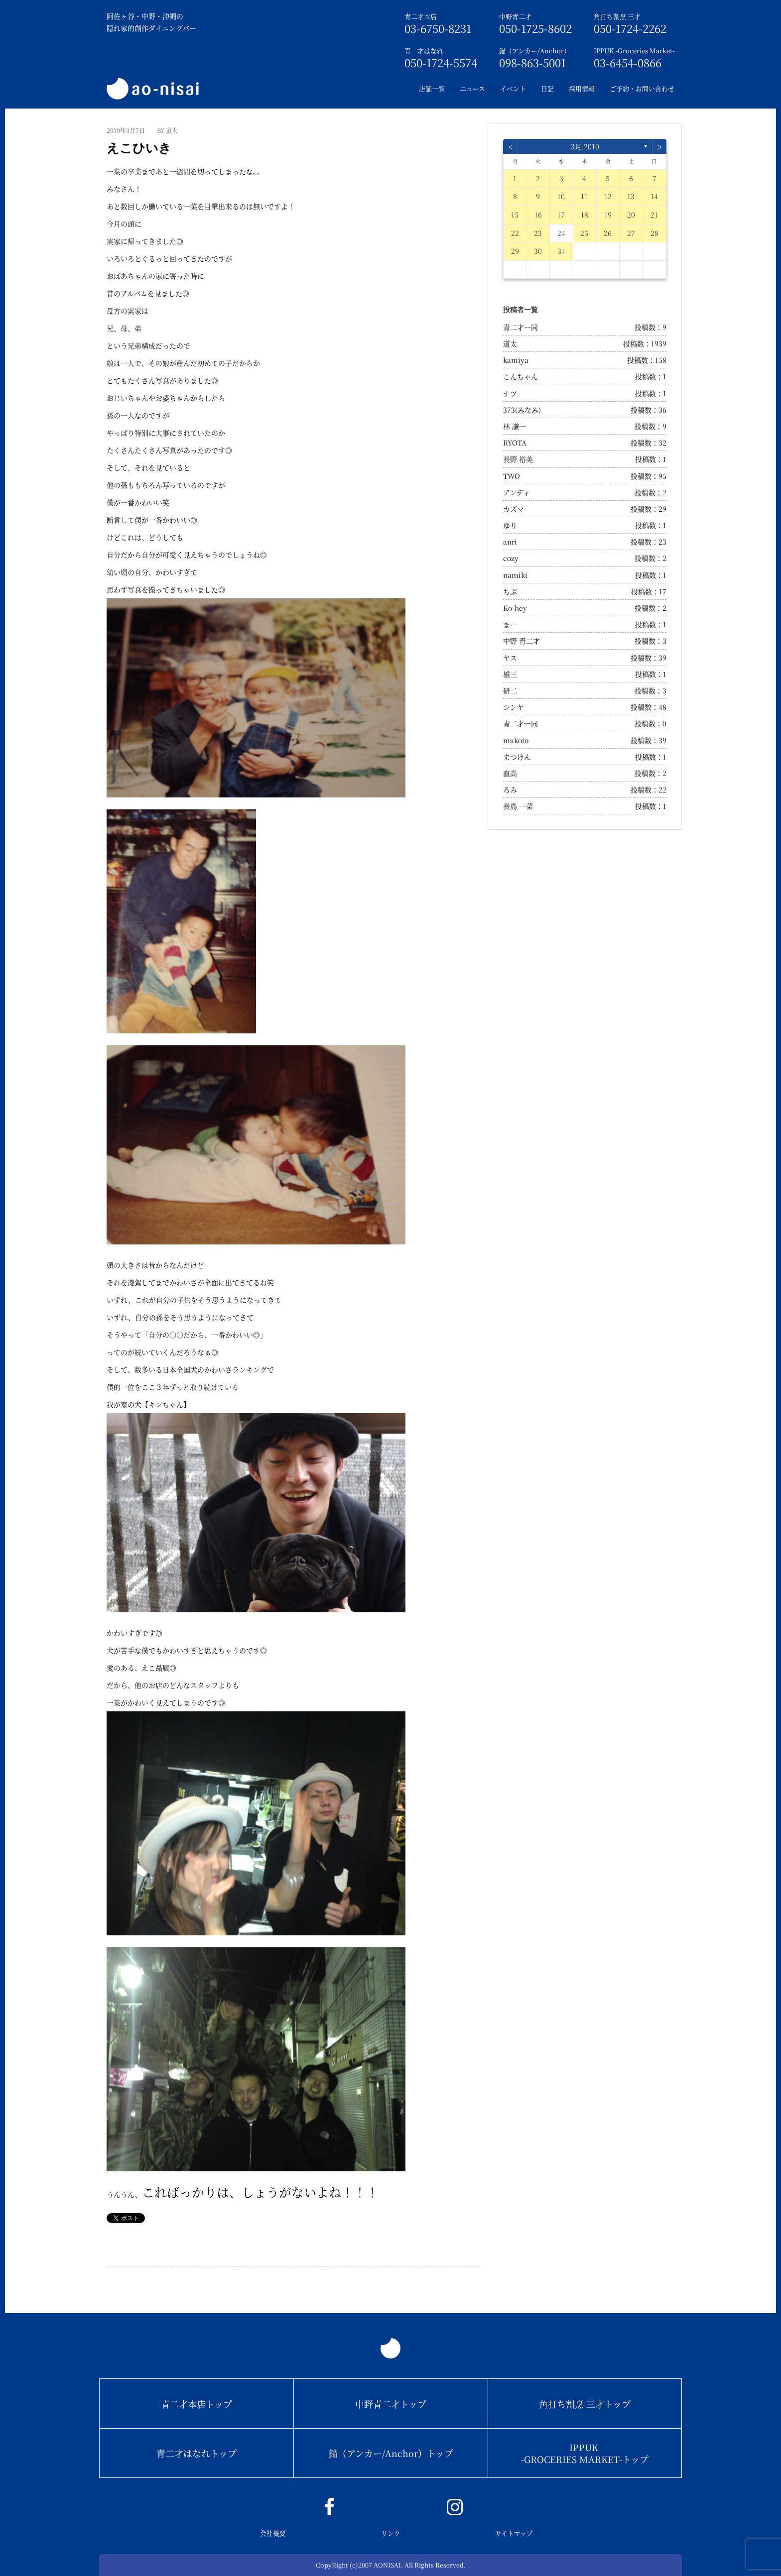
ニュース (472, 88)
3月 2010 (585, 146)
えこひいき (139, 147)
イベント (513, 88)
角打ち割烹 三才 (617, 16)
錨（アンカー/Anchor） (534, 50)
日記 (547, 88)
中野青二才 (515, 16)
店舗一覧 (432, 88)
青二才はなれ (423, 50)
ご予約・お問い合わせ (642, 88)
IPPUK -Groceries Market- (634, 50)
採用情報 (582, 88)
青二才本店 (420, 16)
